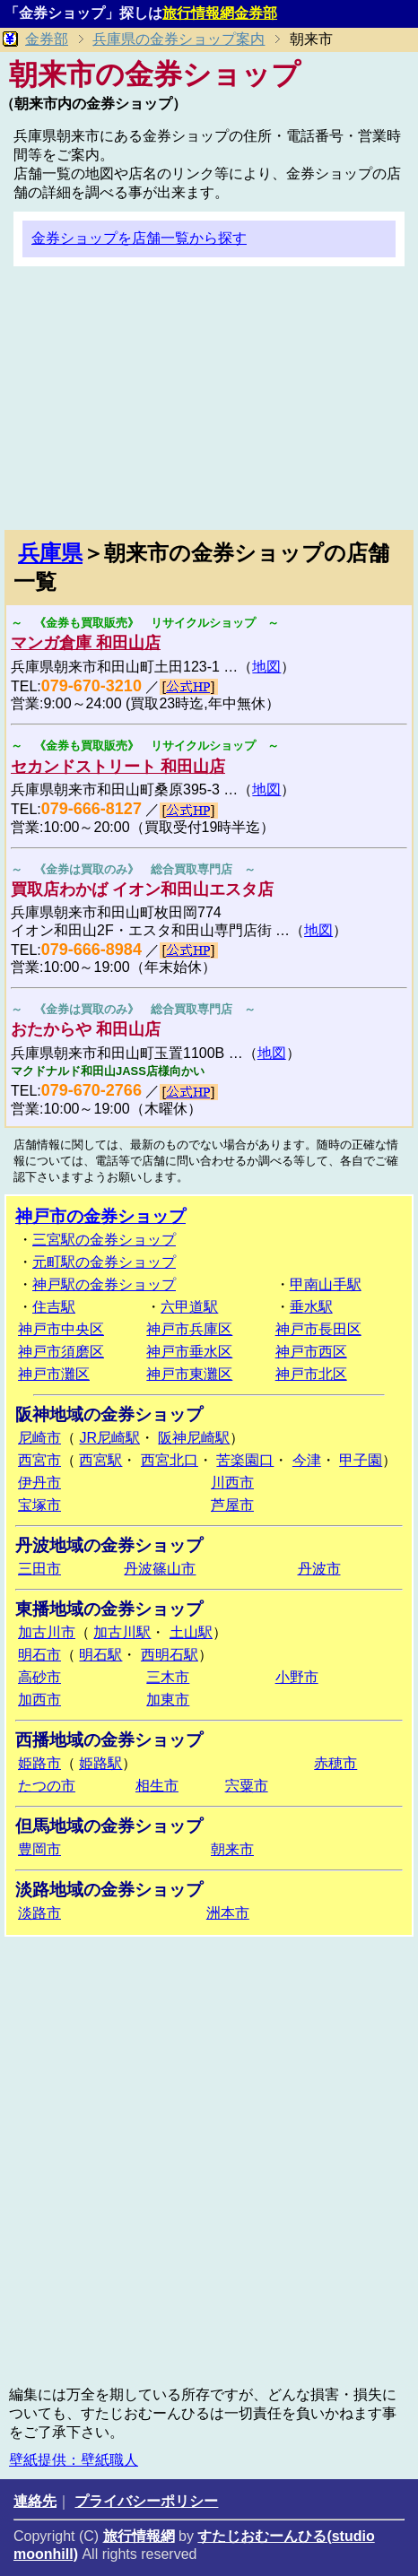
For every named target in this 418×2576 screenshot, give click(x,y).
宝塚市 (39, 1505)
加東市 (167, 1699)
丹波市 (319, 1568)
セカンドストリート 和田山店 (118, 767)
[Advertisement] (209, 405)
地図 (266, 666)
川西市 (232, 1482)
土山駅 (191, 1632)
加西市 (39, 1699)
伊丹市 (39, 1482)
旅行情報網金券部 (219, 13)
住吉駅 (53, 1306)
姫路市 (39, 1763)
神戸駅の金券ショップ (104, 1284)
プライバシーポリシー (146, 2501)
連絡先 (35, 2501)
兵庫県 (50, 553)
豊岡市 (39, 1849)
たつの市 (46, 1785)
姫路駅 (100, 1763)
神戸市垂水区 (189, 1351)
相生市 (157, 1785)
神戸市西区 (311, 1351)
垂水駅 (311, 1306)
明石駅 (100, 1654)
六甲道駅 (189, 1306)
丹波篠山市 (160, 1568)
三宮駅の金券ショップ (104, 1239)
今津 (306, 1460)
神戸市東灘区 (189, 1374)
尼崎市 (39, 1437)
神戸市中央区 (61, 1329)
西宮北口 (169, 1460)
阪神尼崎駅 (194, 1437)
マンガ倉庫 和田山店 (86, 643)
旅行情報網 (139, 2536)
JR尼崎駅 (109, 1437)
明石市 (39, 1654)
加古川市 (46, 1632)
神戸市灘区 (54, 1374)
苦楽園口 (245, 1460)
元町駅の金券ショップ (104, 1262)
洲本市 (227, 1913)
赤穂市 (335, 1763)
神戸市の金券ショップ (100, 1216)
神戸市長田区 (318, 1329)
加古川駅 (122, 1632)
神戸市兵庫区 (189, 1329)
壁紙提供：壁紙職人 (73, 2460)
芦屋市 (232, 1505)
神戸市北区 (311, 1374)
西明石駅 (169, 1654)
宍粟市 (246, 1785)
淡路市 (39, 1913)
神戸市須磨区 (61, 1351)
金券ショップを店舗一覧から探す (139, 238)
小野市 (296, 1677)
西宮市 (39, 1460)
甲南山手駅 (325, 1284)
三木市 (167, 1677)
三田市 (39, 1568)
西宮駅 (100, 1460)
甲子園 (360, 1460)
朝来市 (232, 1849)
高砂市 (39, 1677)
